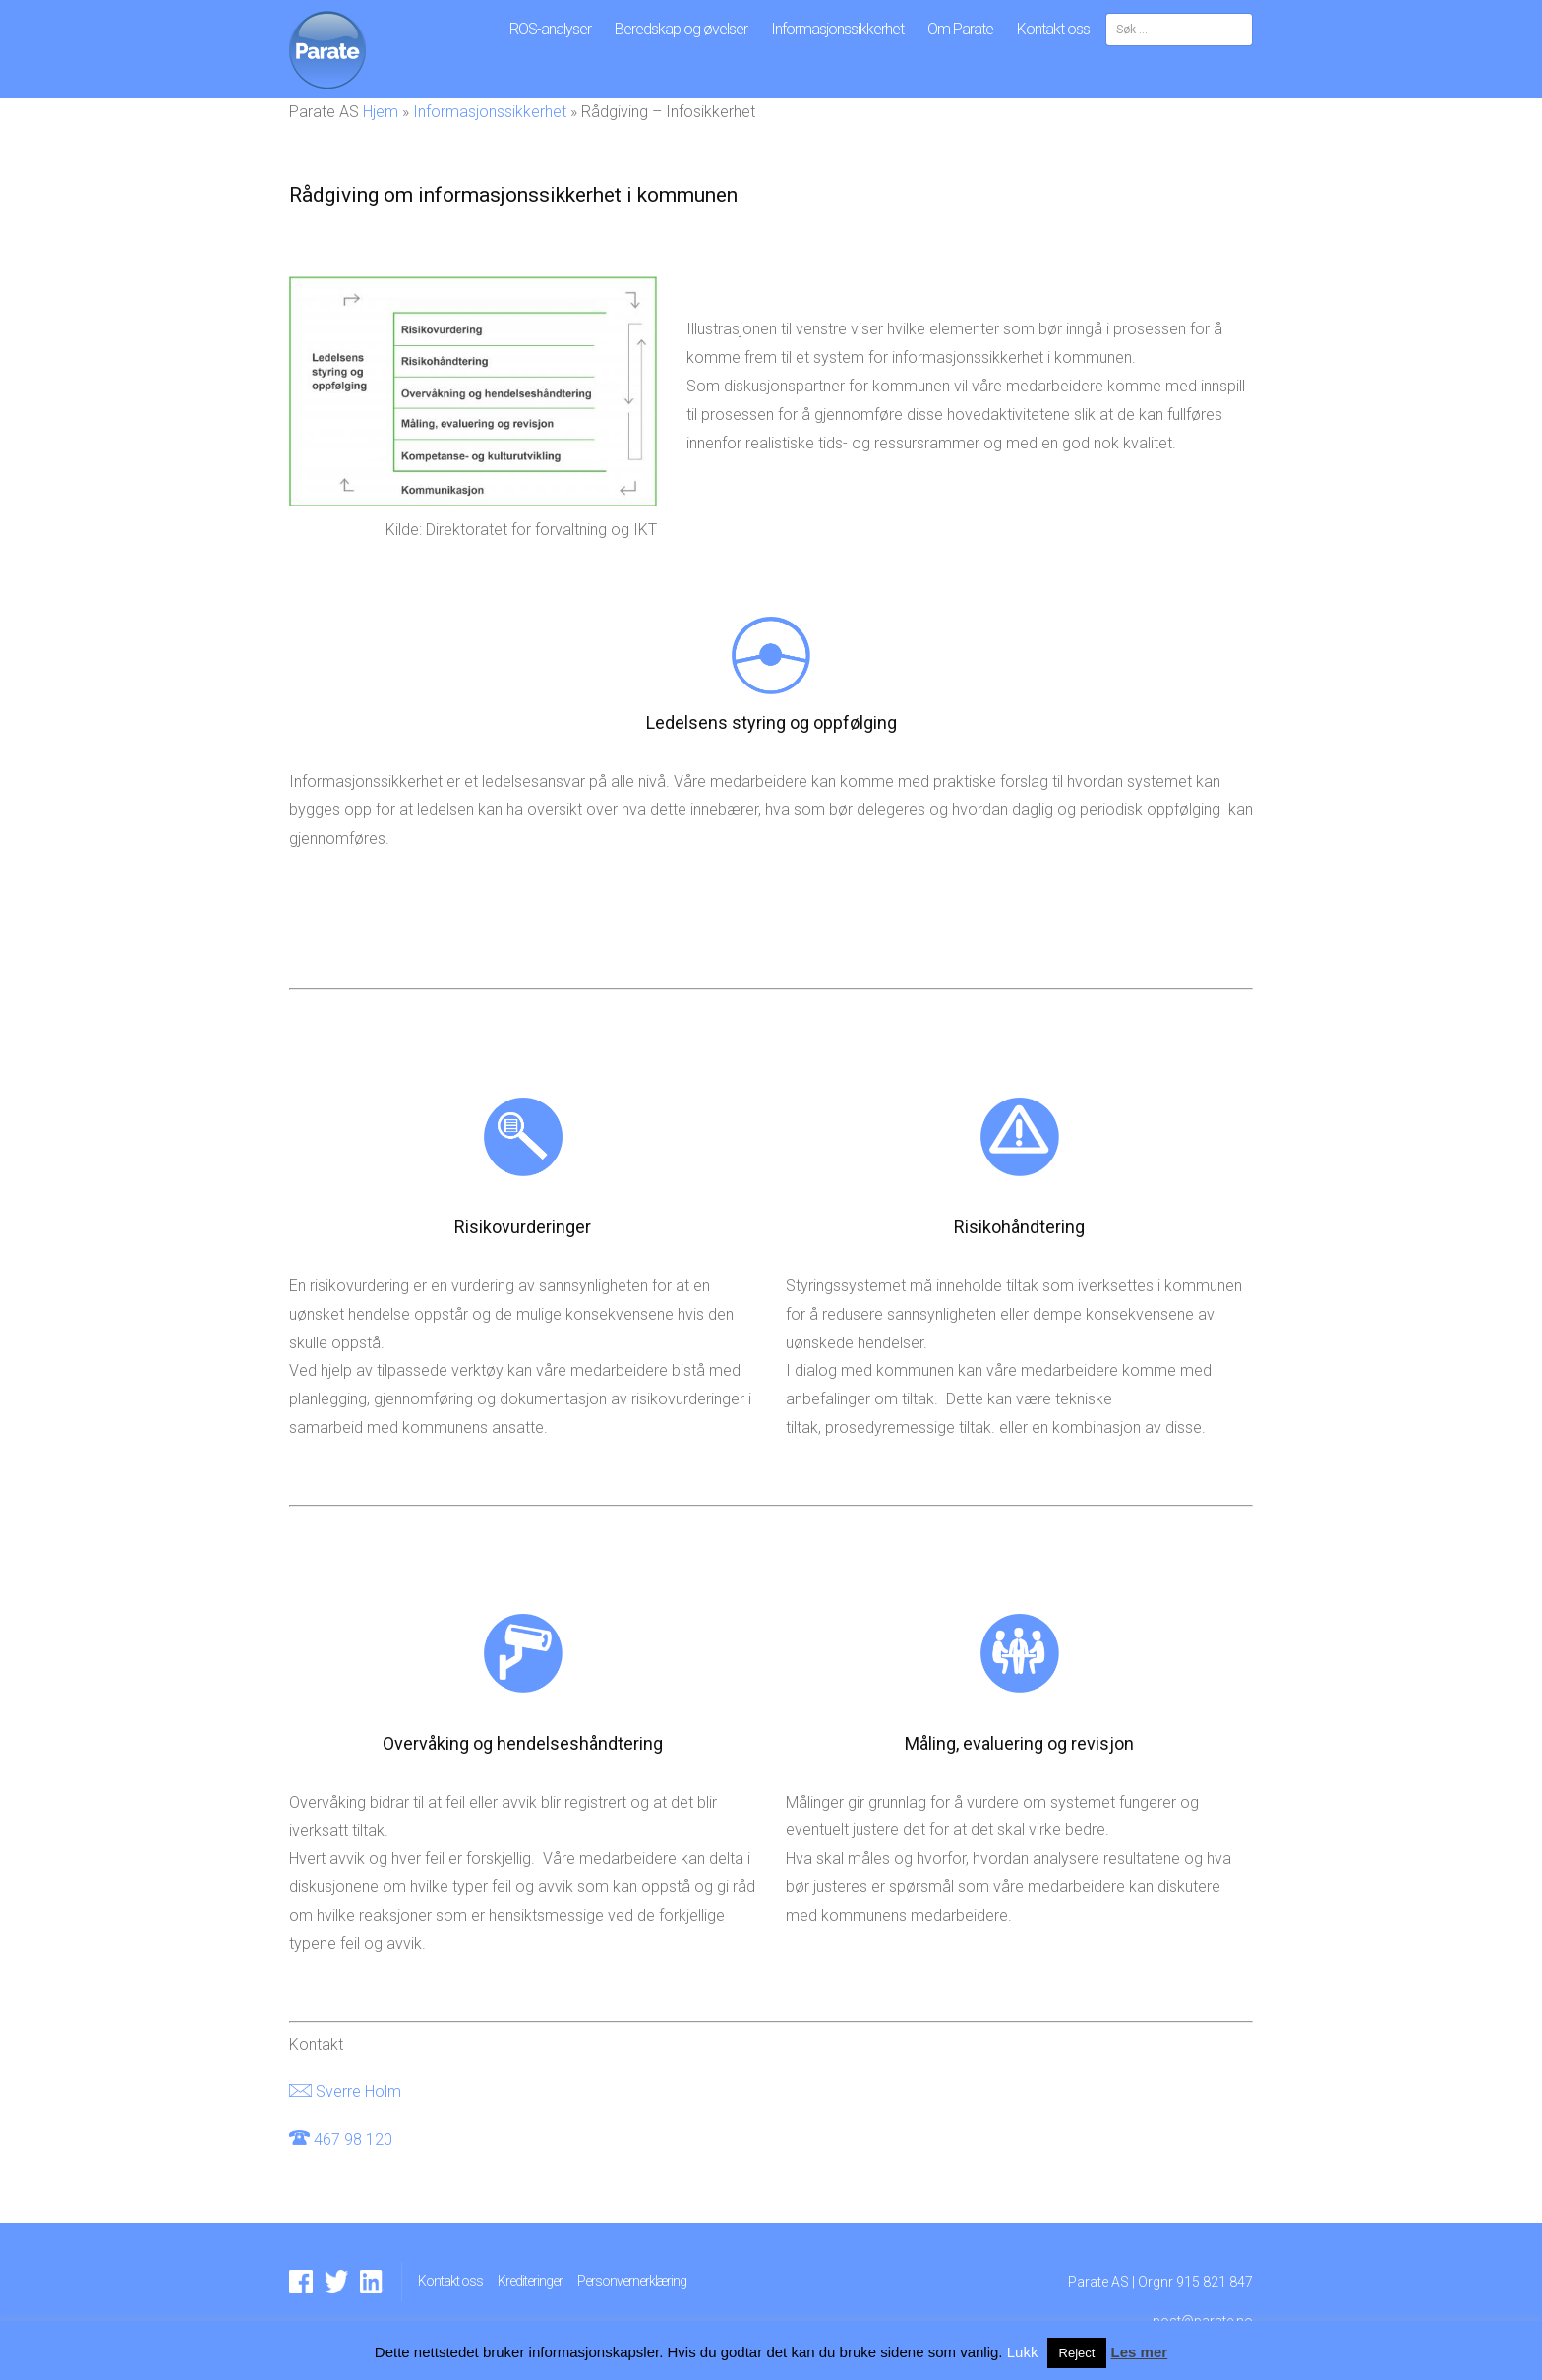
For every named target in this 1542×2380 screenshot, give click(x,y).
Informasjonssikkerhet (837, 29)
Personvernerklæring (631, 2281)
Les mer (1139, 2352)
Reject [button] (1077, 2353)
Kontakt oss (1053, 29)
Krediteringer (530, 2281)
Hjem (380, 111)
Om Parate (960, 29)
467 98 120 (353, 2139)
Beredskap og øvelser (681, 29)
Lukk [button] (1022, 2352)
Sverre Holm (358, 2091)
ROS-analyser (550, 29)
